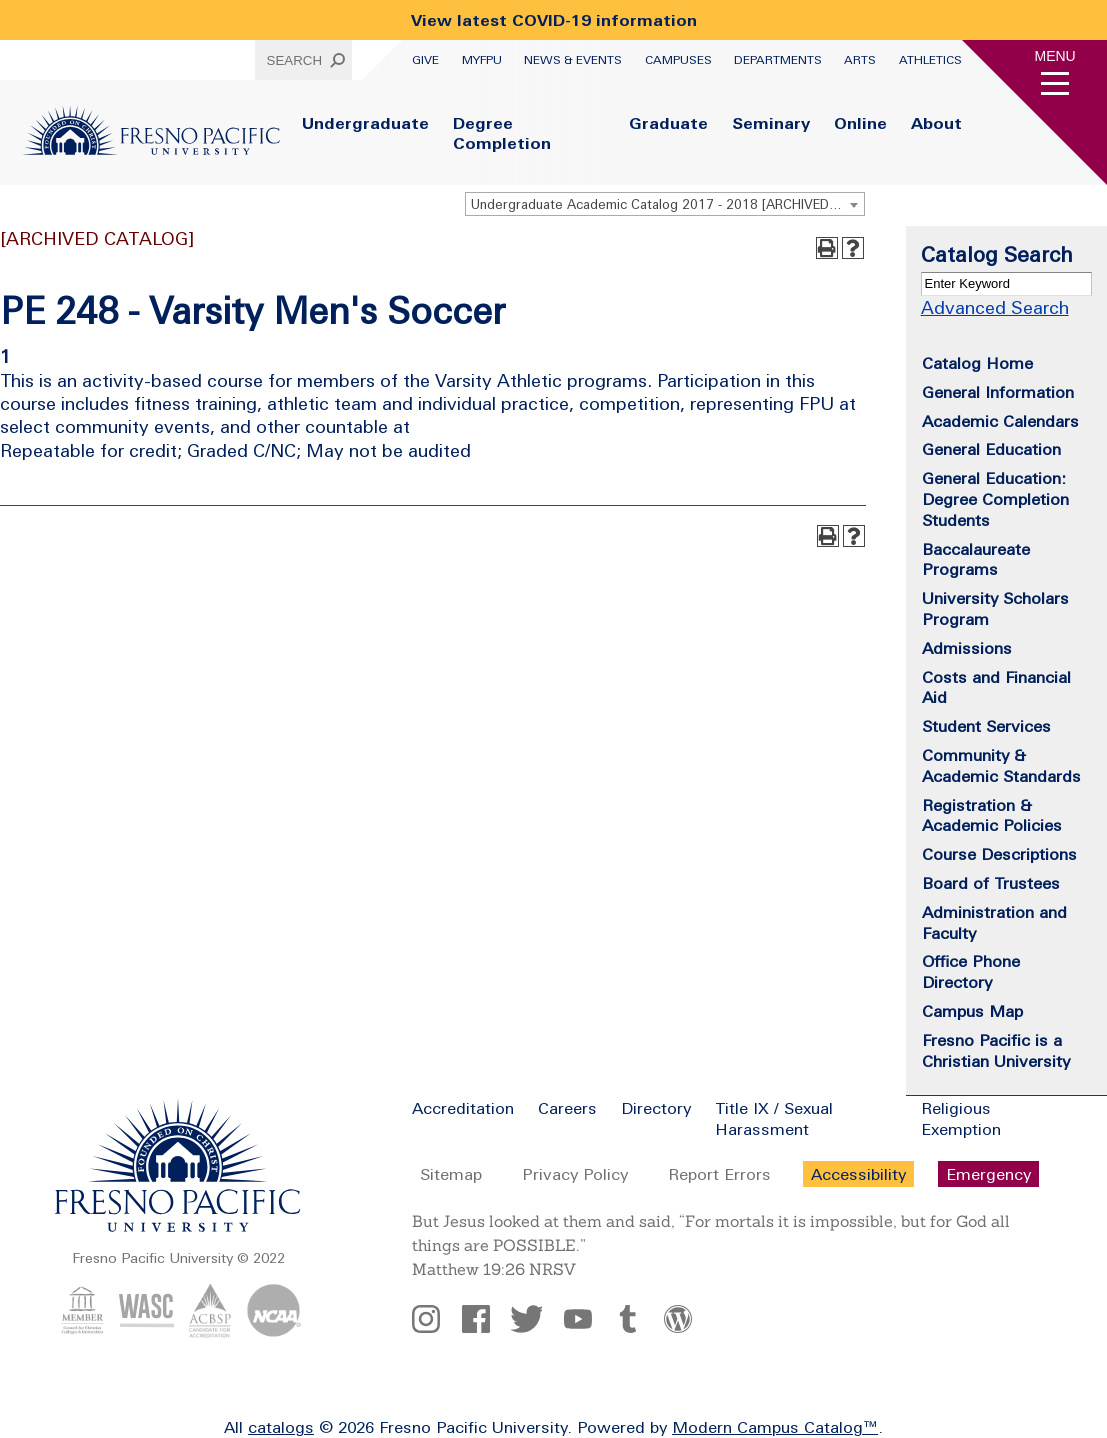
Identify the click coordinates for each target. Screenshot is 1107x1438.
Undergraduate (365, 123)
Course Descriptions (999, 854)
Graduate (668, 123)
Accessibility (858, 1174)
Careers (567, 1108)
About (936, 123)
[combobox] (665, 204)
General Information (998, 392)
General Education (991, 449)
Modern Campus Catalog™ (775, 1427)
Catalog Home (977, 363)
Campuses (678, 60)
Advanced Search (995, 307)
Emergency (988, 1174)
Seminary (771, 123)
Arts (860, 60)
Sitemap (451, 1174)
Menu (1055, 56)
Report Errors (719, 1174)
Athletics (930, 60)
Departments (778, 60)
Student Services (986, 726)
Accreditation (463, 1108)
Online (860, 123)
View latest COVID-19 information (554, 20)
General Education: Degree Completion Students (995, 499)
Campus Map (972, 1011)
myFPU (482, 60)
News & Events (573, 60)
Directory (656, 1108)
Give (425, 60)
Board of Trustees (991, 883)
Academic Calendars (1000, 421)
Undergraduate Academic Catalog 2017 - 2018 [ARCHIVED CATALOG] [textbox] (667, 204)
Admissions (967, 648)
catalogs (281, 1427)
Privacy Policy (575, 1174)
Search (295, 60)
